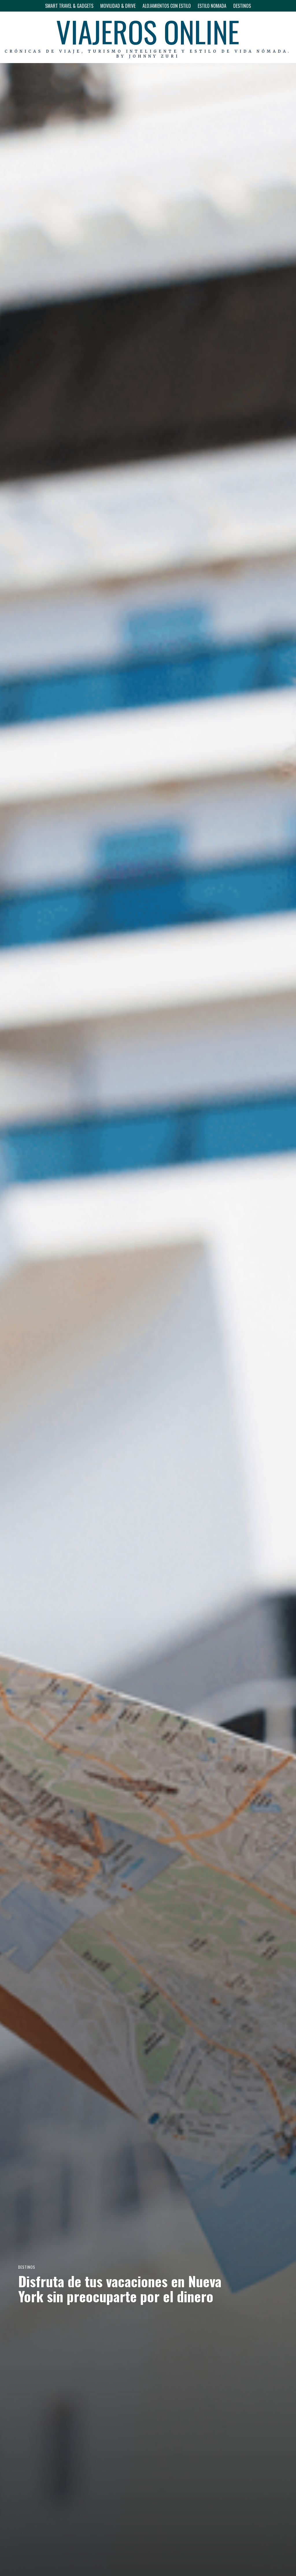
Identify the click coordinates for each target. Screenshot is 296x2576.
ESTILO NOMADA (212, 5)
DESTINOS (242, 5)
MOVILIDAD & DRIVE (118, 5)
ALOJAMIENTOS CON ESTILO (167, 5)
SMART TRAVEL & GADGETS (69, 5)
